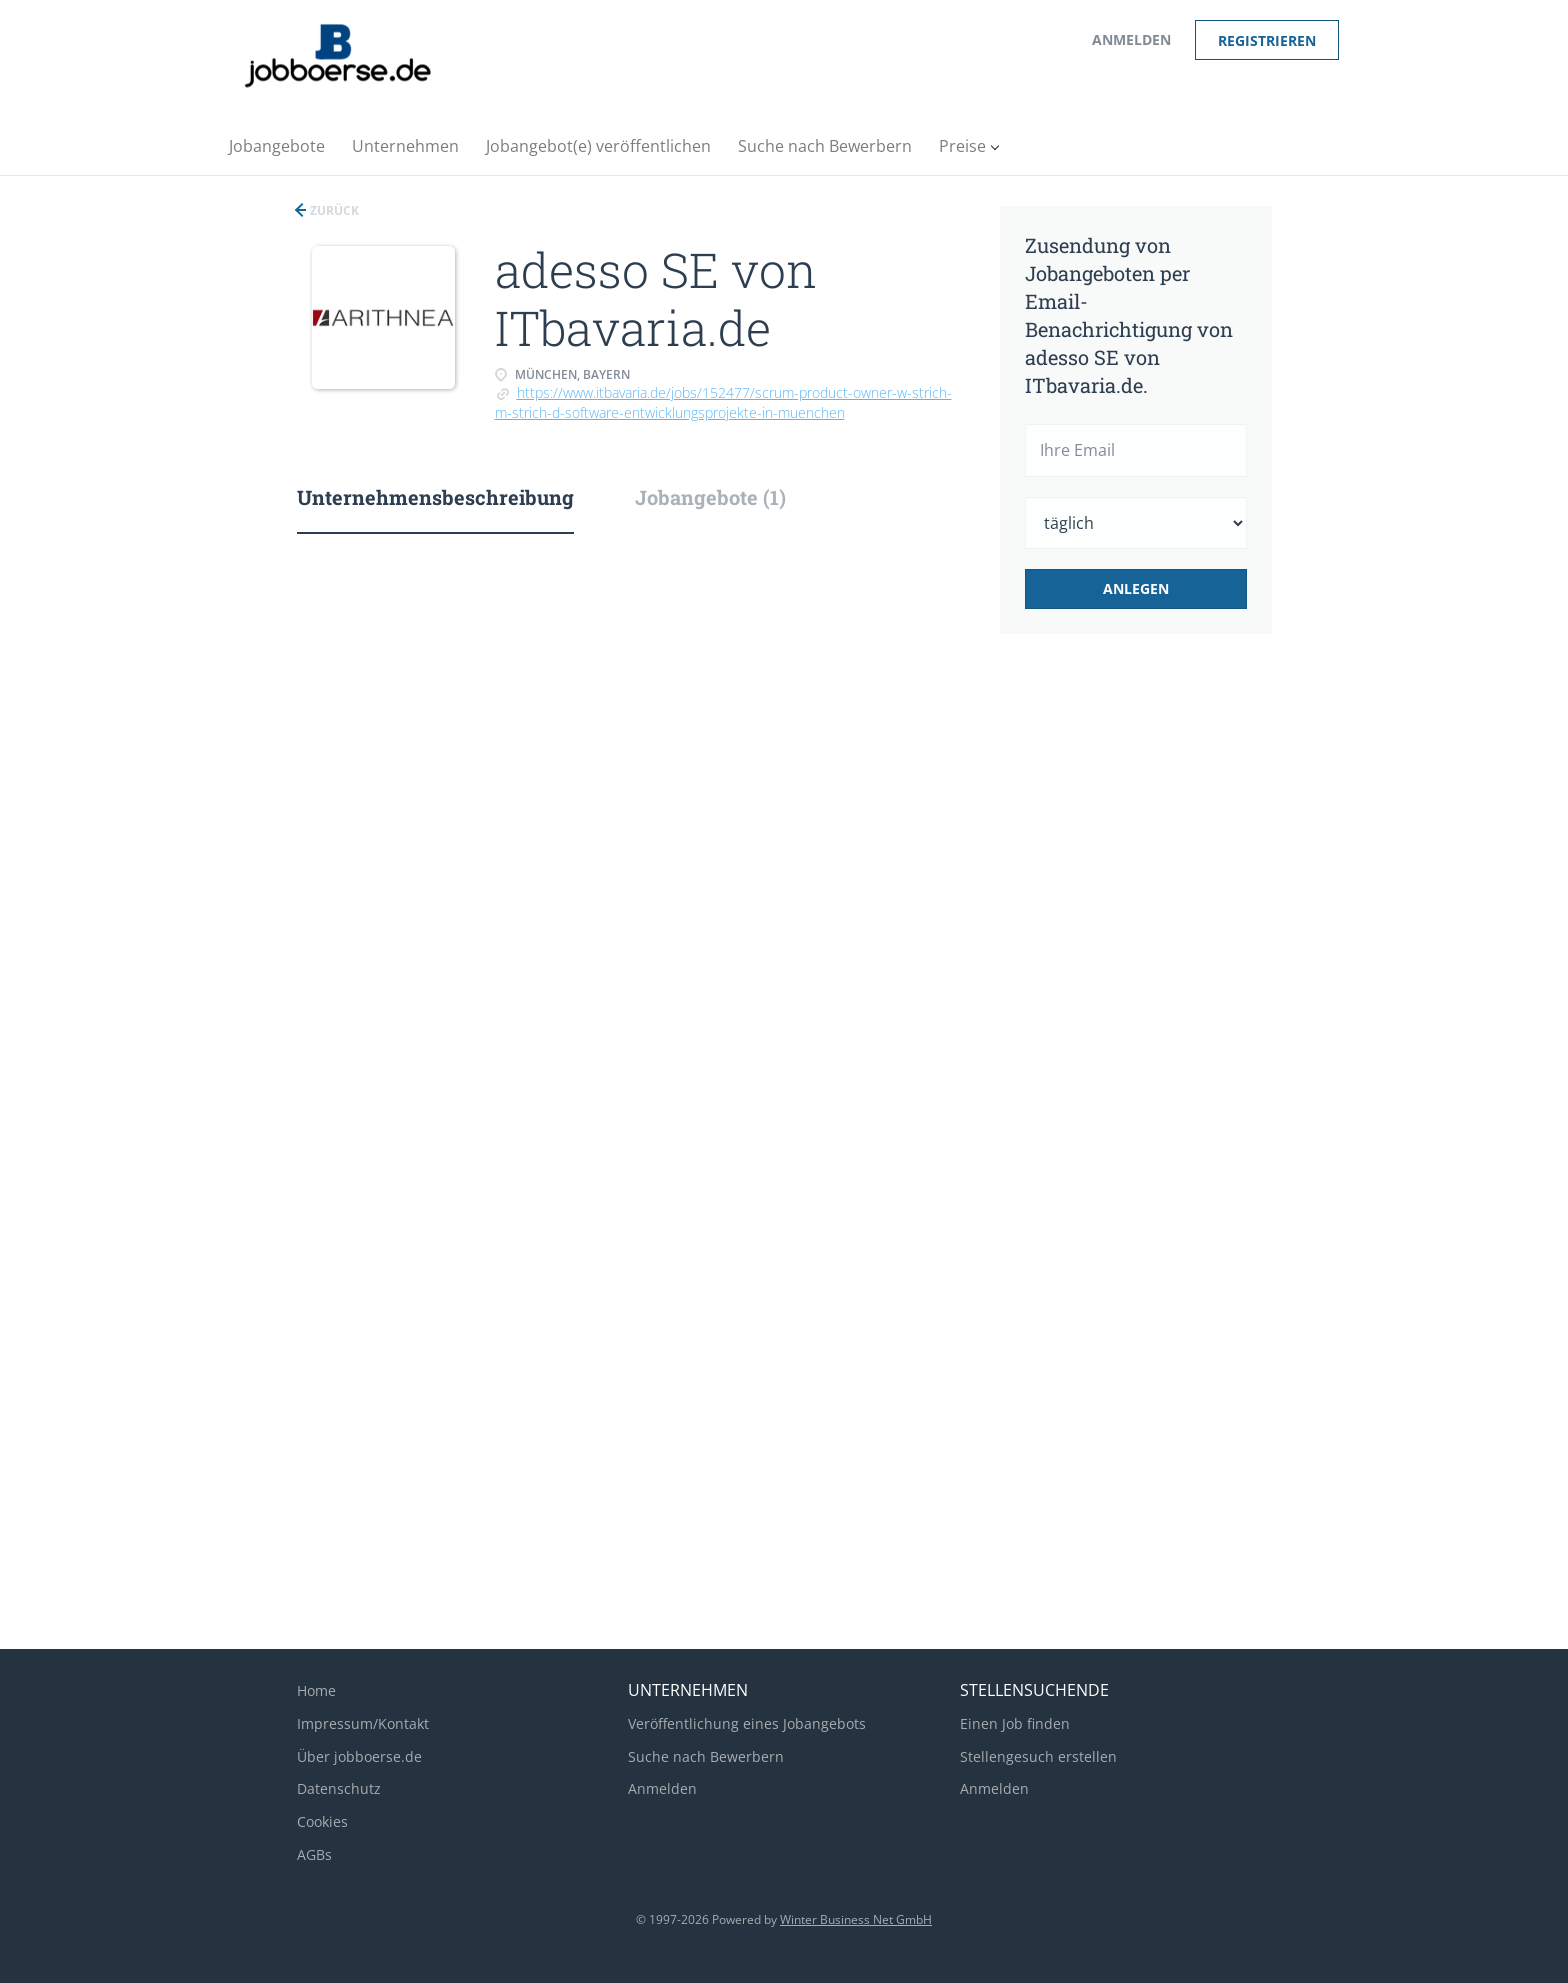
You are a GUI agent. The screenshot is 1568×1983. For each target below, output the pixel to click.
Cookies (322, 1821)
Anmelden (1131, 39)
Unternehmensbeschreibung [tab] (435, 497)
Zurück (333, 210)
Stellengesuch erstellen (1038, 1756)
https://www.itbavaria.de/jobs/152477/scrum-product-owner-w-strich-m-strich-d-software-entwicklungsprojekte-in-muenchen (723, 402)
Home (316, 1690)
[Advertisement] (1167, 984)
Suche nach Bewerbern (706, 1756)
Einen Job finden (1015, 1723)
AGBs (314, 1854)
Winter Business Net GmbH (856, 1919)
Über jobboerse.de (359, 1756)
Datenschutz (339, 1788)
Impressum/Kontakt (363, 1723)
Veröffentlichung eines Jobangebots (747, 1723)
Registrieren (1267, 40)
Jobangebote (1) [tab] (710, 497)
